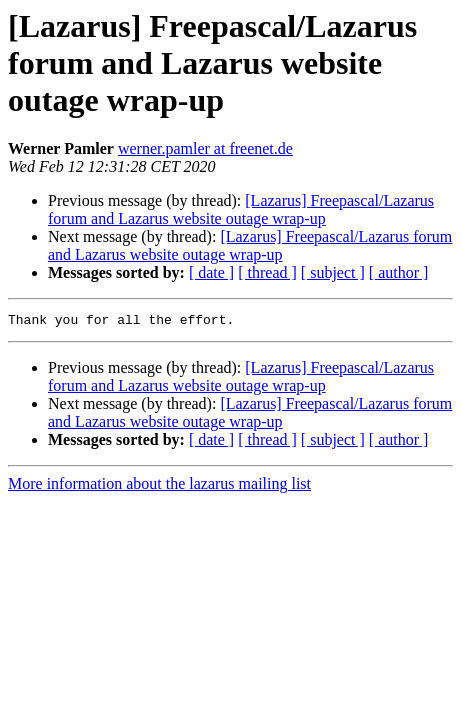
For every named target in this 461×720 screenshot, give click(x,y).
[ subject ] (333, 272)
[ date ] (211, 272)
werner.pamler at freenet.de (205, 148)
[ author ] (399, 272)
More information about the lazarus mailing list (159, 486)
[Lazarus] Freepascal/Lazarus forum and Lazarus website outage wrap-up (241, 209)
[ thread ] (267, 272)
